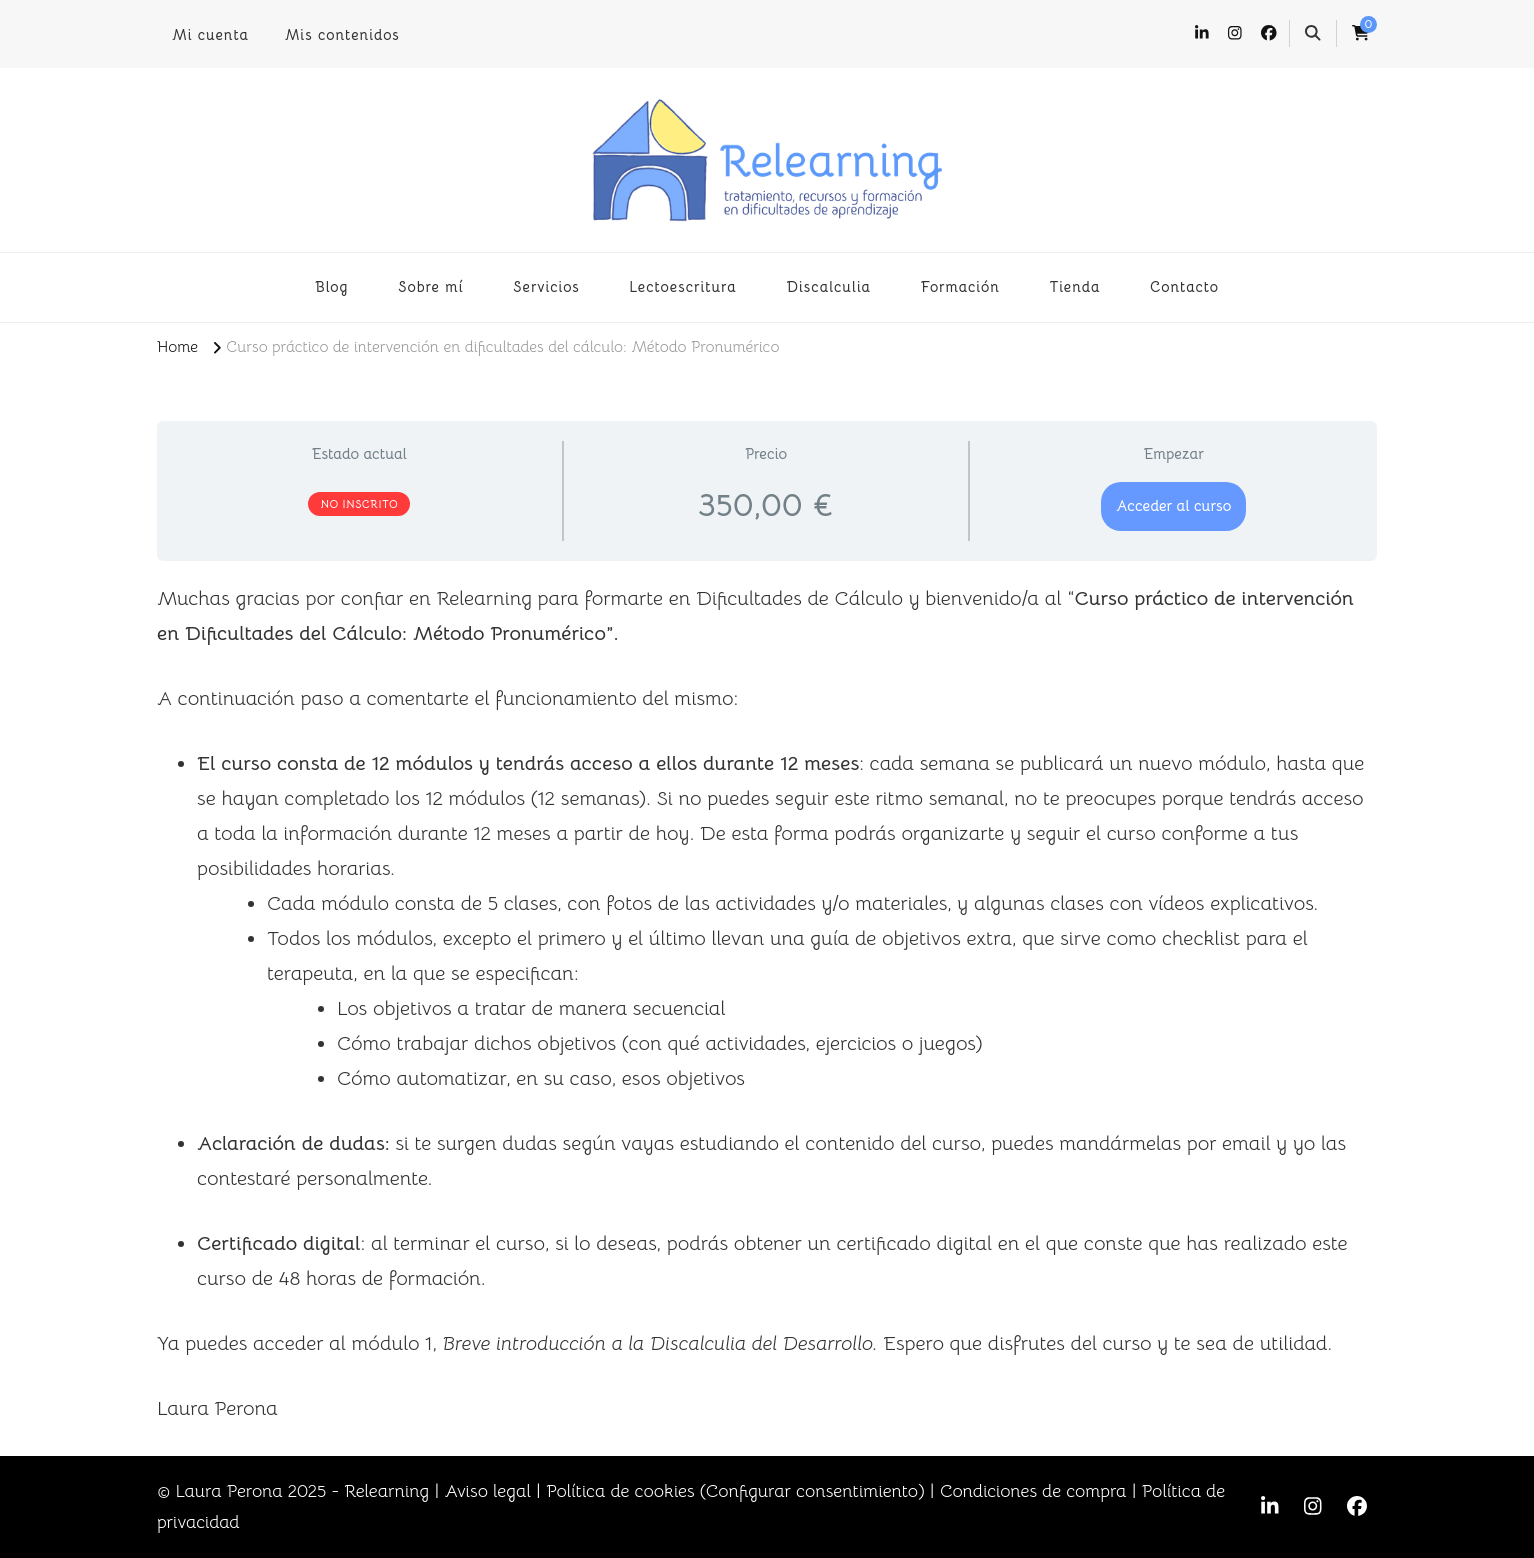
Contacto (1184, 287)
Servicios (546, 287)
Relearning (386, 1491)
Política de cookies (620, 1491)
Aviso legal (487, 1491)
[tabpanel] (767, 1003)
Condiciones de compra (1033, 1491)
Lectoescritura (683, 287)
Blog (332, 287)
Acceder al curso (1173, 505)
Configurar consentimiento (812, 1491)
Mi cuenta (210, 35)
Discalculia (828, 287)
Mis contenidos (342, 35)
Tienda (1074, 287)
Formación (960, 287)
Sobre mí (431, 287)
